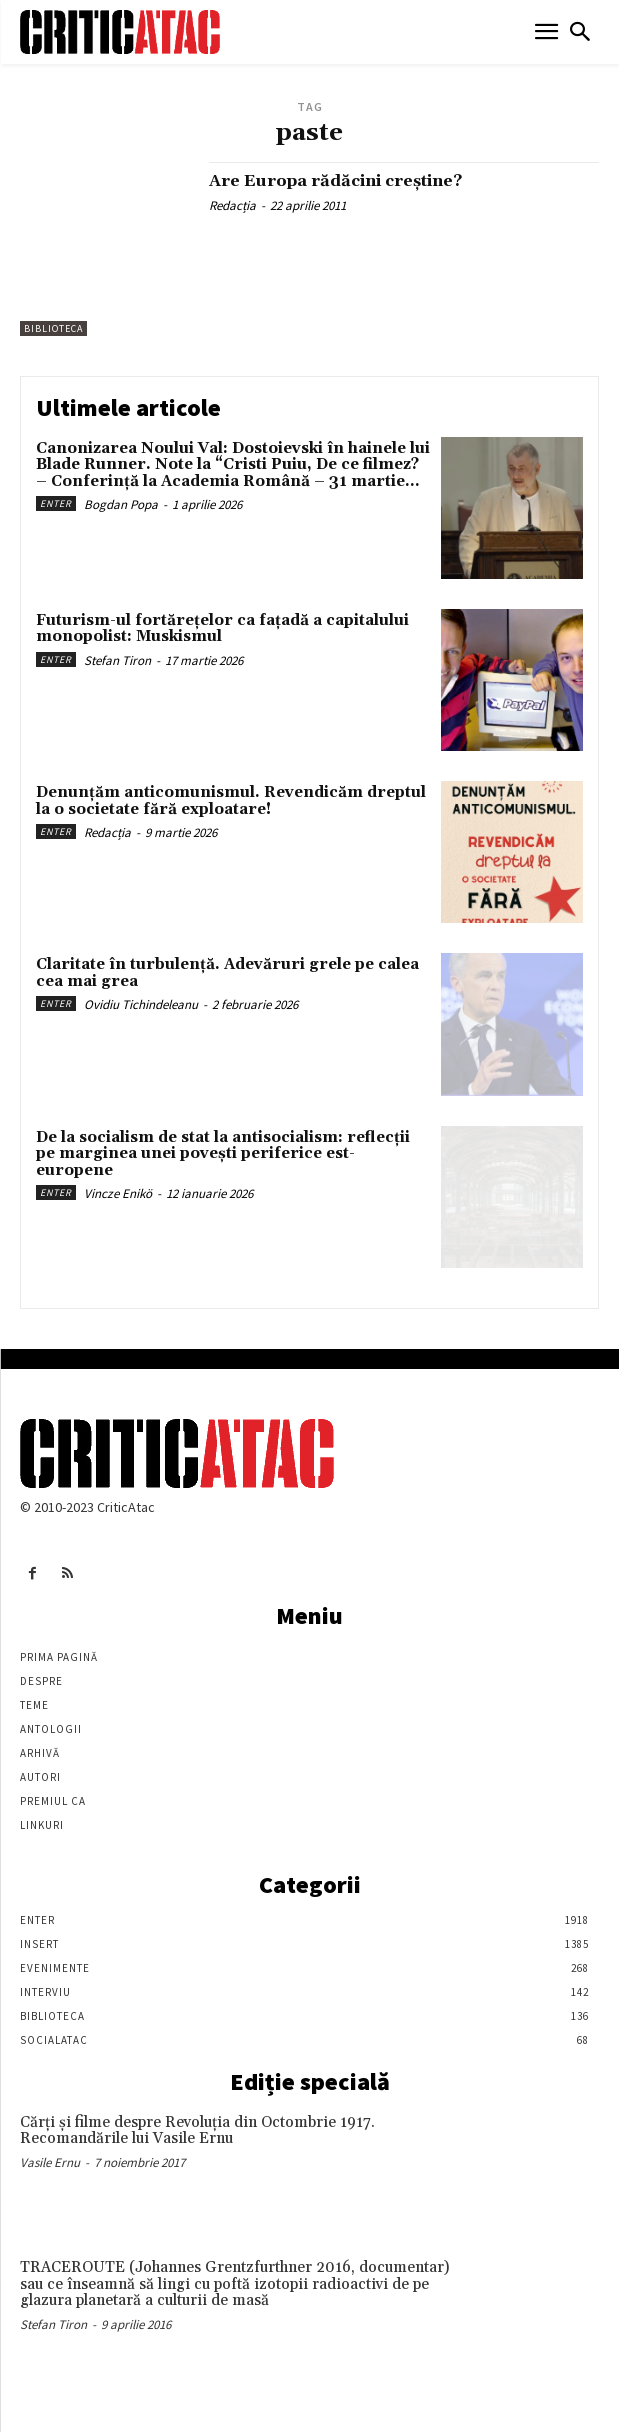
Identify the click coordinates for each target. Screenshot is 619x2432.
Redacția (232, 205)
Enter (56, 503)
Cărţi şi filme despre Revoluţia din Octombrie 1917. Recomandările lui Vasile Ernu (197, 2131)
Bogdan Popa (121, 504)
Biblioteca (53, 328)
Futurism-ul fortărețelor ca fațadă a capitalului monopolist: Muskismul (222, 629)
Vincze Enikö (118, 1193)
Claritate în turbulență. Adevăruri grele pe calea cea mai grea (227, 973)
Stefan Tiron (117, 660)
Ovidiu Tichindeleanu (141, 1004)
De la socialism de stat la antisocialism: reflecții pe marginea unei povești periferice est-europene (223, 1154)
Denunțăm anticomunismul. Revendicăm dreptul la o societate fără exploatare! (231, 801)
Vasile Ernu (50, 2162)
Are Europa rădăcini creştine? (335, 181)
